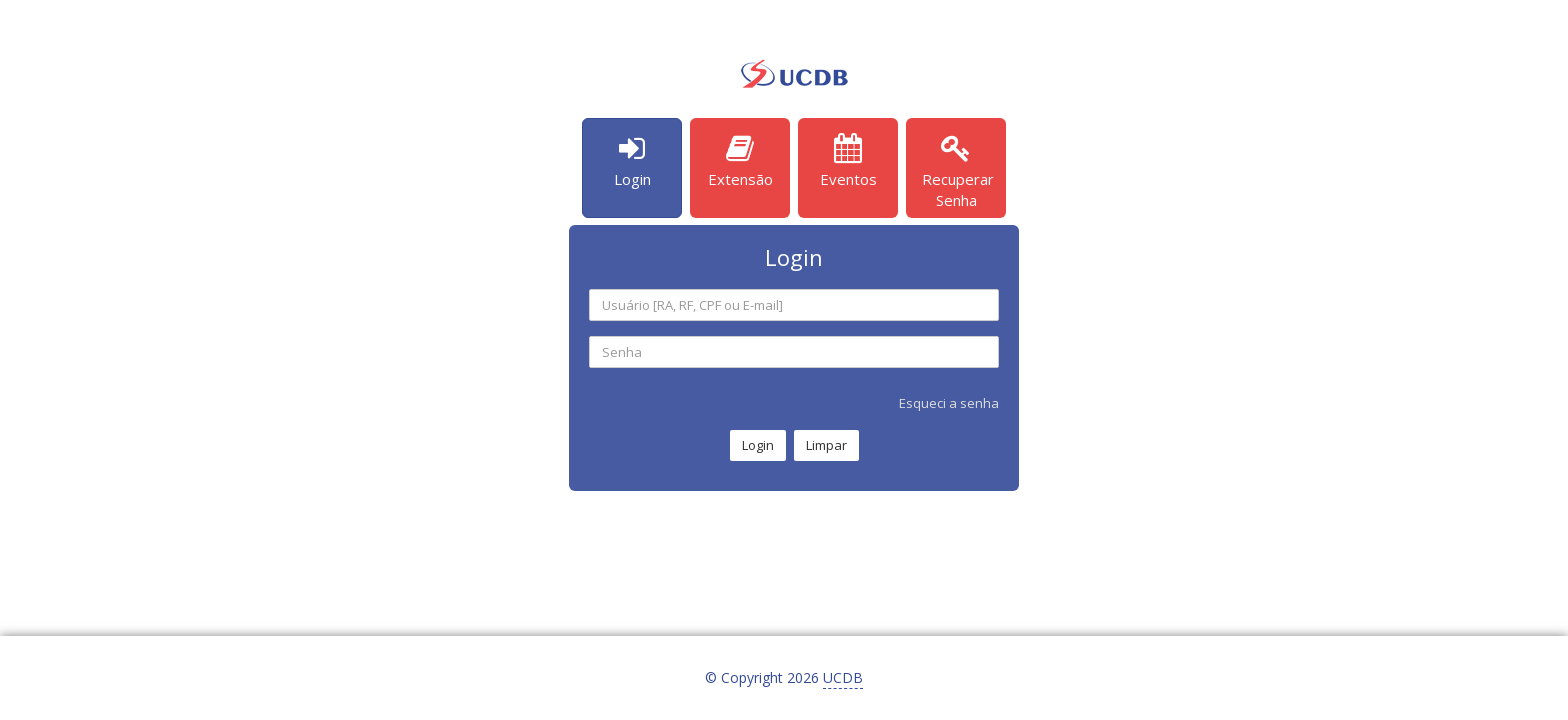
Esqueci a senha (949, 403)
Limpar (826, 445)
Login (758, 445)
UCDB (843, 677)
